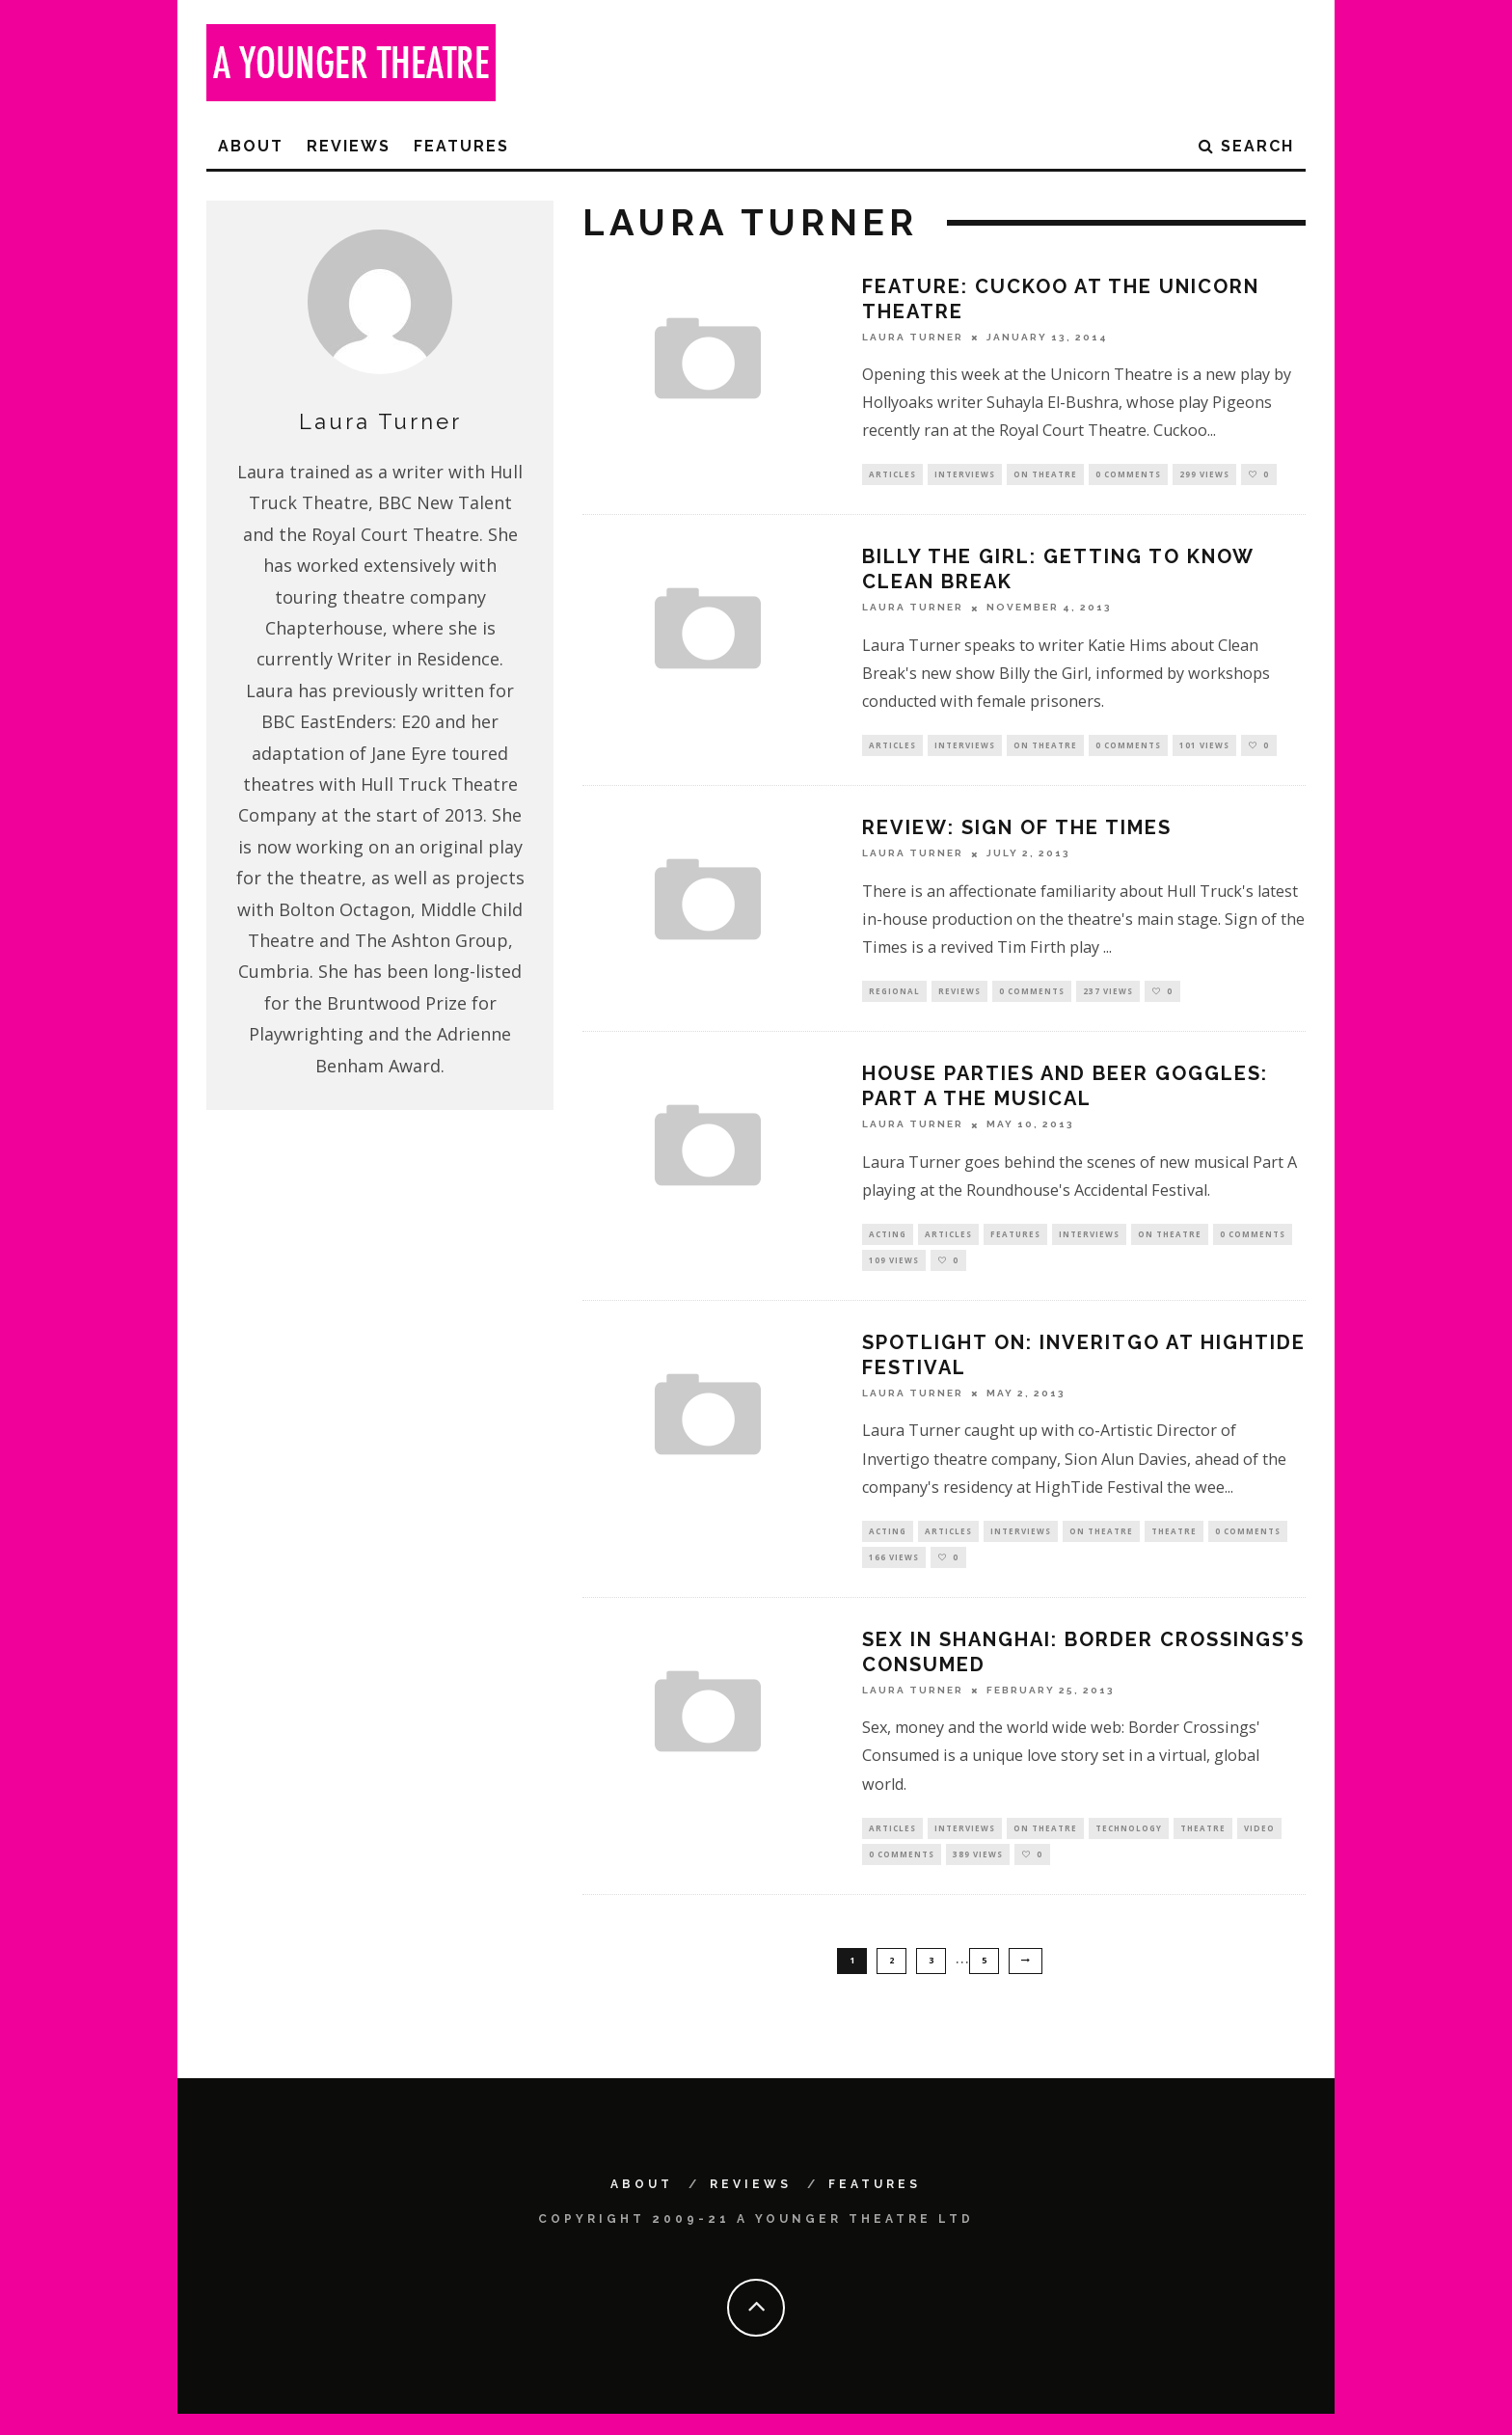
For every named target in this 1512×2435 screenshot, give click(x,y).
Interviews (964, 475)
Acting (887, 1241)
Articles (892, 475)
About (251, 146)
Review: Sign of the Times (1017, 832)
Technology (1128, 1844)
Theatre (1174, 1543)
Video (1259, 1844)
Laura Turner (912, 337)
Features (461, 146)
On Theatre (1045, 475)
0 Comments (1128, 475)
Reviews (349, 146)
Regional (894, 996)
